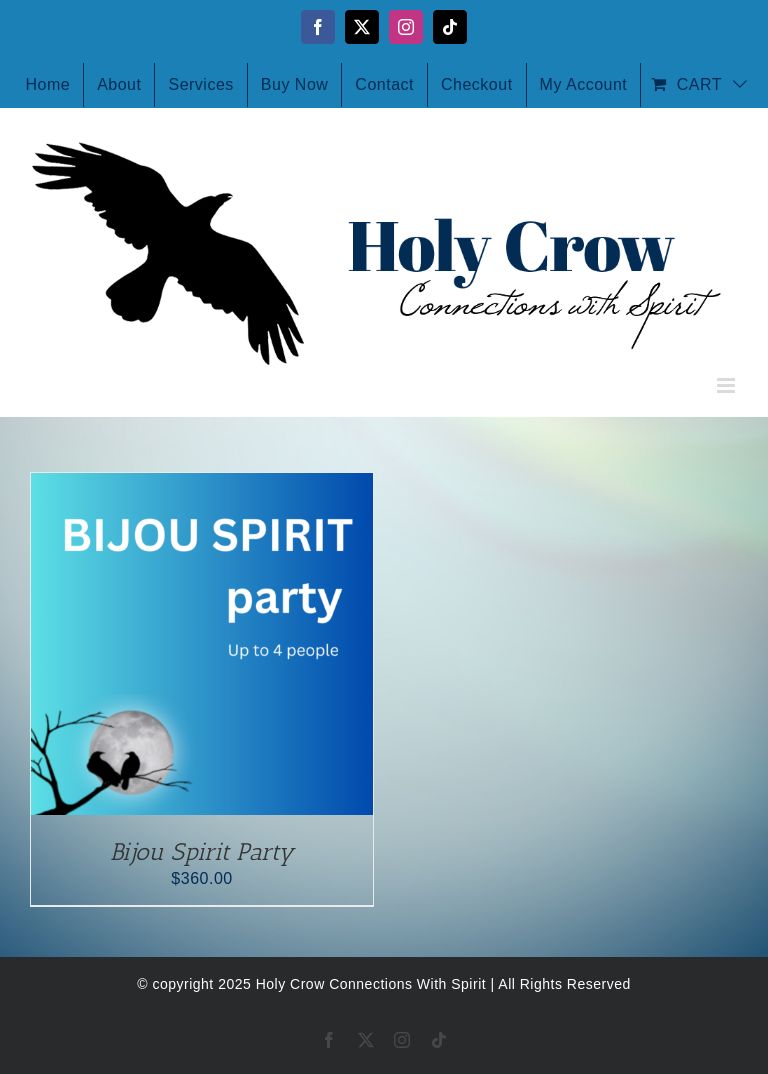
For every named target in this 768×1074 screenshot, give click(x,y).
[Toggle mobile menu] (728, 385)
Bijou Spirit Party (202, 851)
